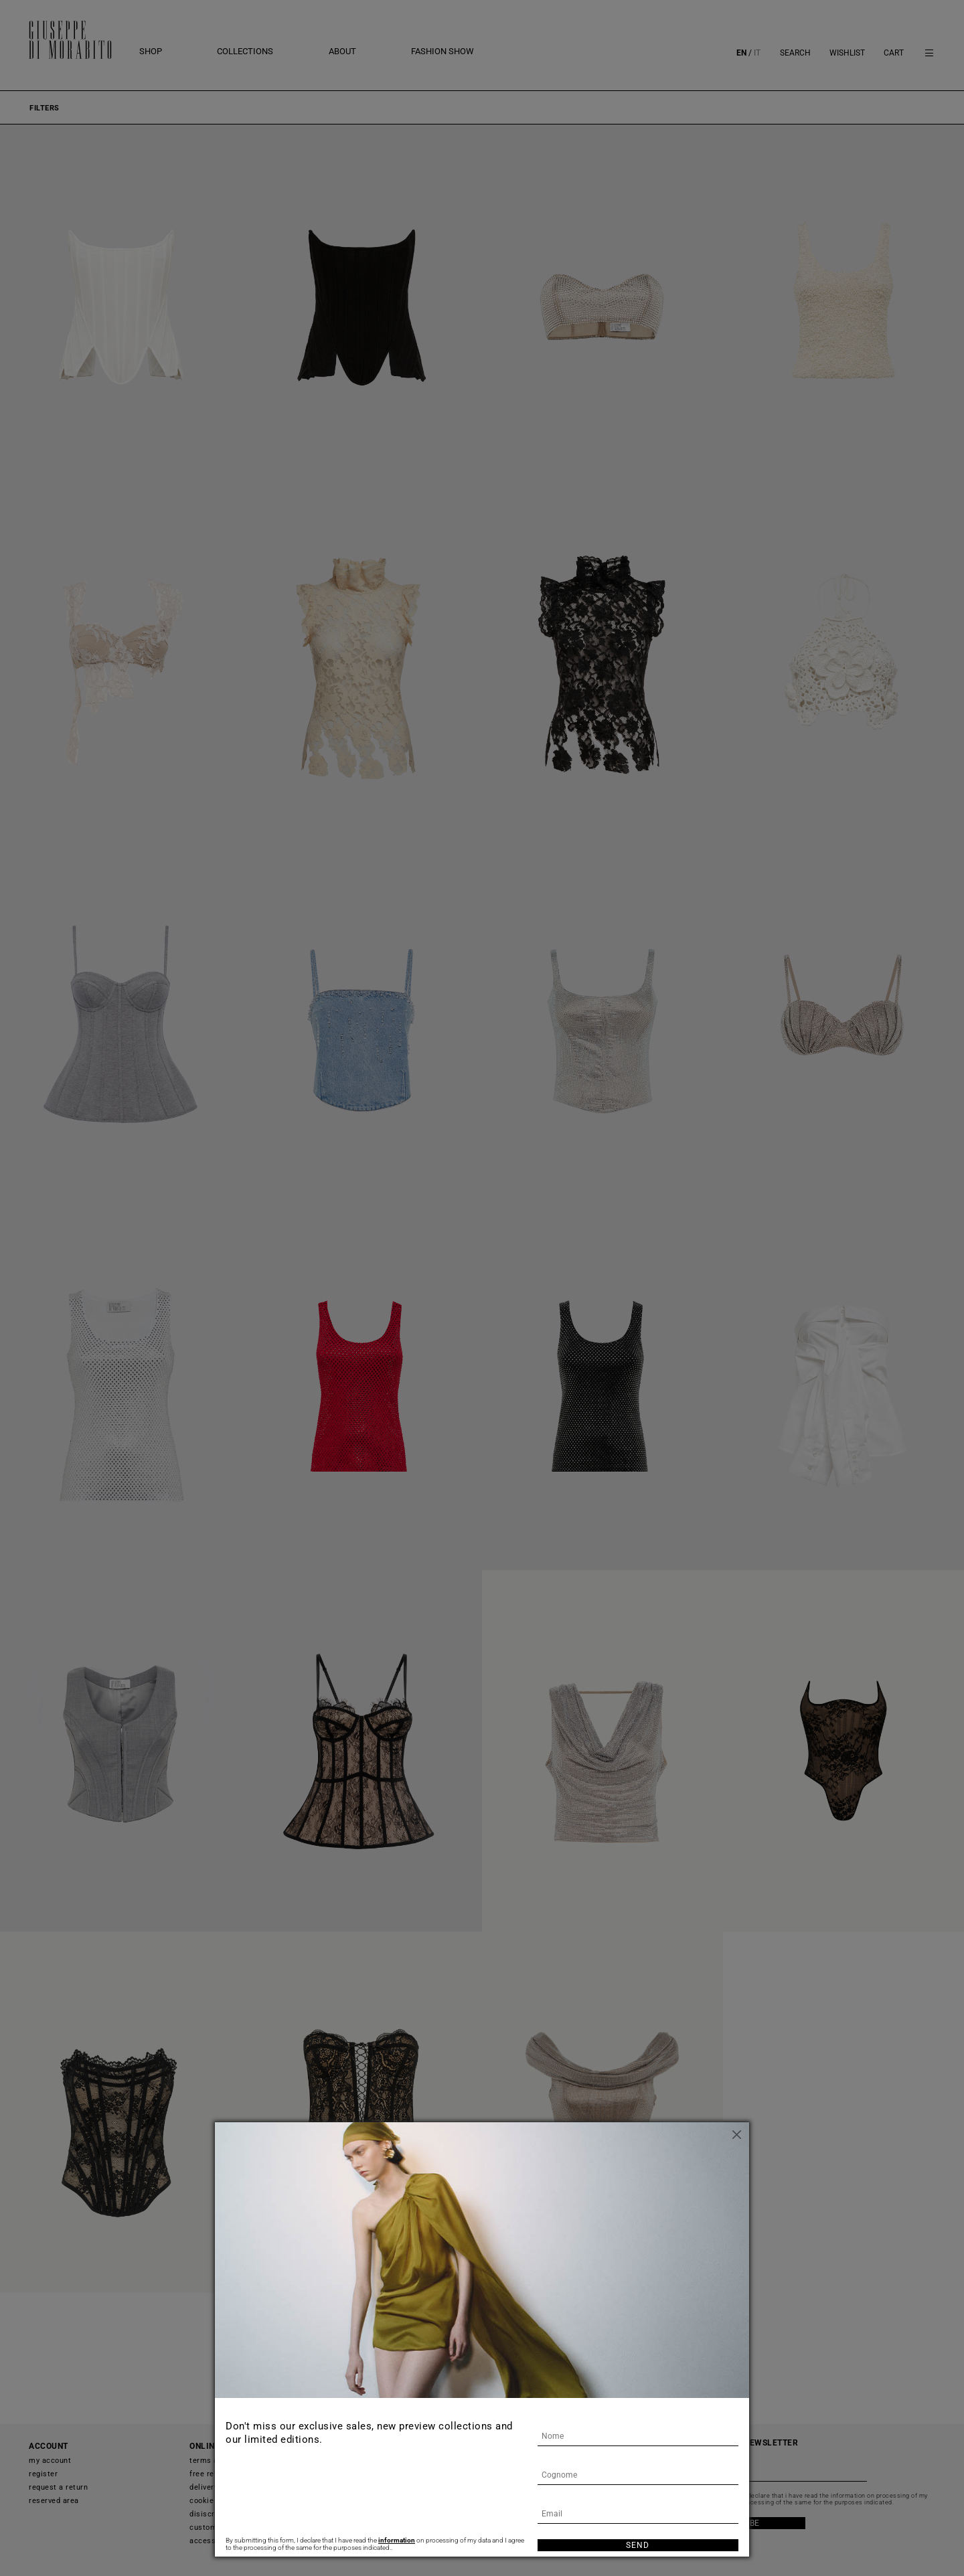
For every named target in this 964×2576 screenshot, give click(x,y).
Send (637, 2545)
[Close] (739, 2132)
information (396, 2540)
